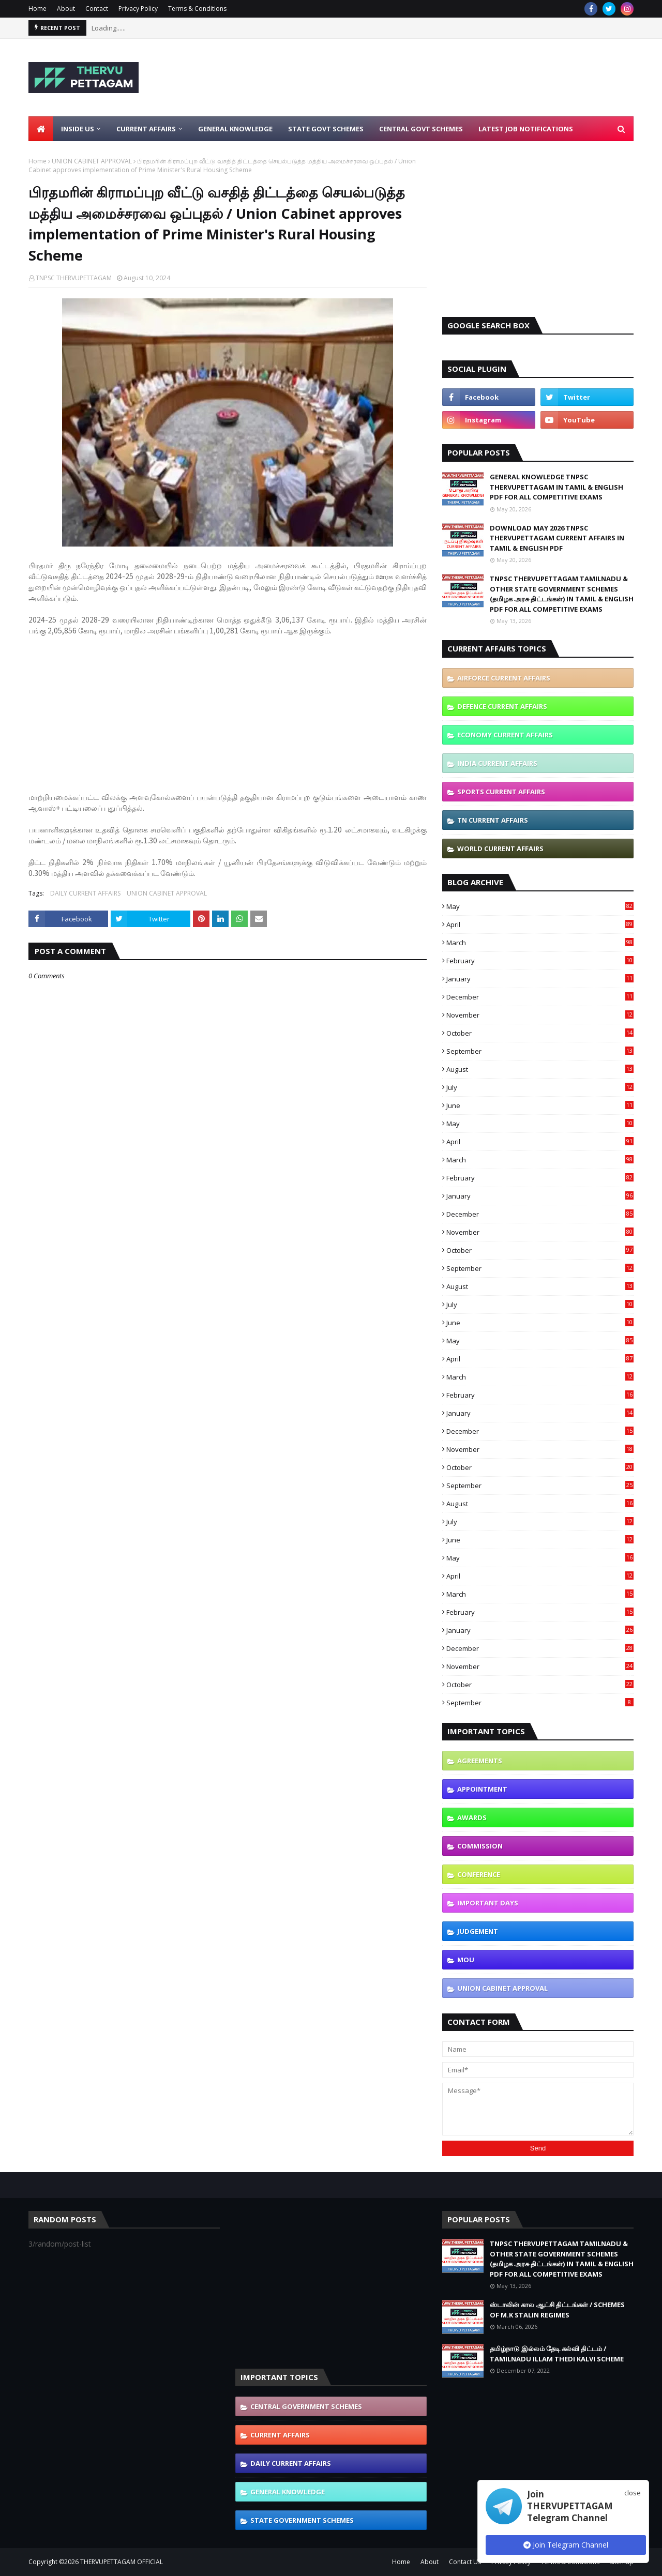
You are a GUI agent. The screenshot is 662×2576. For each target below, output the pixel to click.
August (540, 1069)
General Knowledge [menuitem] (235, 128)
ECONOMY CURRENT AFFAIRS (505, 734)
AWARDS (472, 1817)
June (540, 1105)
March (540, 942)
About (66, 8)
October (540, 1033)
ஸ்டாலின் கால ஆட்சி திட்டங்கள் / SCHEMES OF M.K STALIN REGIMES (557, 2310)
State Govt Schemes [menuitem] (326, 128)
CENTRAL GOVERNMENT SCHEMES (306, 2406)
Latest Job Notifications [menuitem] (525, 128)
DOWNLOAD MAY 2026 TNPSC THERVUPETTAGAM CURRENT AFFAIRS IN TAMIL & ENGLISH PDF (557, 538)
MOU (465, 1959)
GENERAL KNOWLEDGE (287, 2491)
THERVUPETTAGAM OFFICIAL (121, 2561)
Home (37, 8)
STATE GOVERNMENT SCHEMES (302, 2520)
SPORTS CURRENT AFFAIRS (501, 791)
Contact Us (465, 2561)
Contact (96, 8)
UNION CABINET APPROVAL (92, 161)
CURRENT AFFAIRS (280, 2434)
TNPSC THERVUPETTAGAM (74, 278)
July (540, 1087)
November (540, 1015)
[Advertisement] (445, 77)
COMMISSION (480, 1846)
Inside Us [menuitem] (77, 128)
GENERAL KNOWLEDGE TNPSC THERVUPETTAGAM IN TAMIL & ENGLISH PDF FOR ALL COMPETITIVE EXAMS (556, 487)
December (540, 997)
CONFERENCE (478, 1874)
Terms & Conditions (197, 8)
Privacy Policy (138, 8)
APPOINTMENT (482, 1789)
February (540, 960)
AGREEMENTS (479, 1760)
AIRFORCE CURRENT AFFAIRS (503, 678)
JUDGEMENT (477, 1931)
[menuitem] (40, 128)
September (540, 1051)
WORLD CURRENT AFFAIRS (500, 848)
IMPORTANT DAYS (487, 1902)
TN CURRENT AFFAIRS (492, 820)
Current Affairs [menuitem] (146, 128)
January (540, 978)
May (540, 906)
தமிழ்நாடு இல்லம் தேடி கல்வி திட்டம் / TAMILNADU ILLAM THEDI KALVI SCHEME (557, 2353)
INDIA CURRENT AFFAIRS (497, 763)
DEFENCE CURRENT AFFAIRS (502, 706)
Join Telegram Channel (565, 2545)
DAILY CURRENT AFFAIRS (85, 893)
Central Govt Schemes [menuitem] (421, 128)
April (540, 924)
